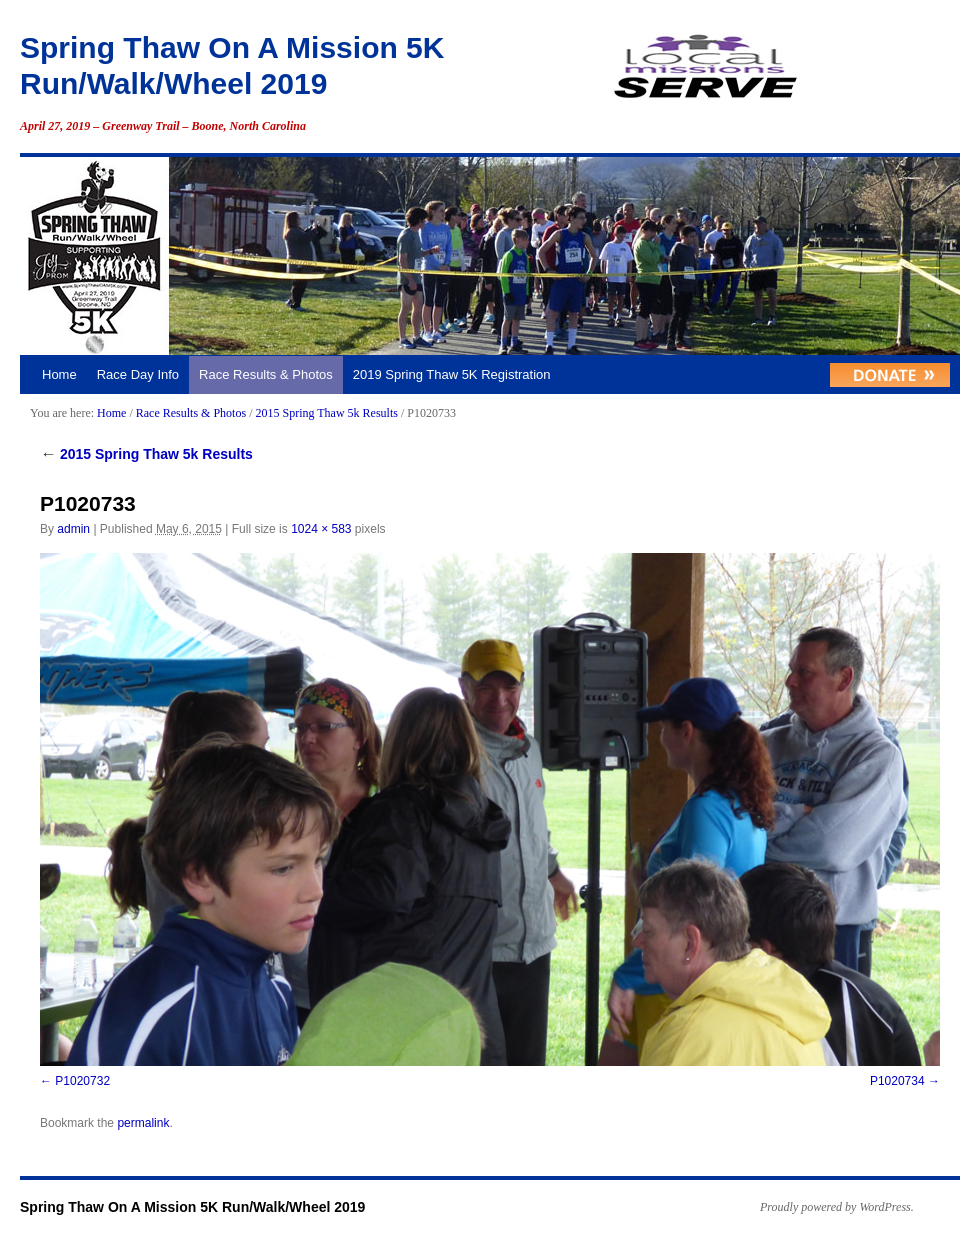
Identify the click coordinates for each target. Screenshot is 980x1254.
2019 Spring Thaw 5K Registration (452, 374)
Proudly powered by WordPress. (837, 1207)
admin (73, 529)
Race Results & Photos (266, 374)
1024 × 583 (321, 529)
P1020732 (82, 1081)
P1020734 (897, 1081)
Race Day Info (138, 374)
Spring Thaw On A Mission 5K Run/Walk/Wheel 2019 (192, 1207)
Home (59, 374)
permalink (143, 1123)
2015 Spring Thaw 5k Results (326, 413)
